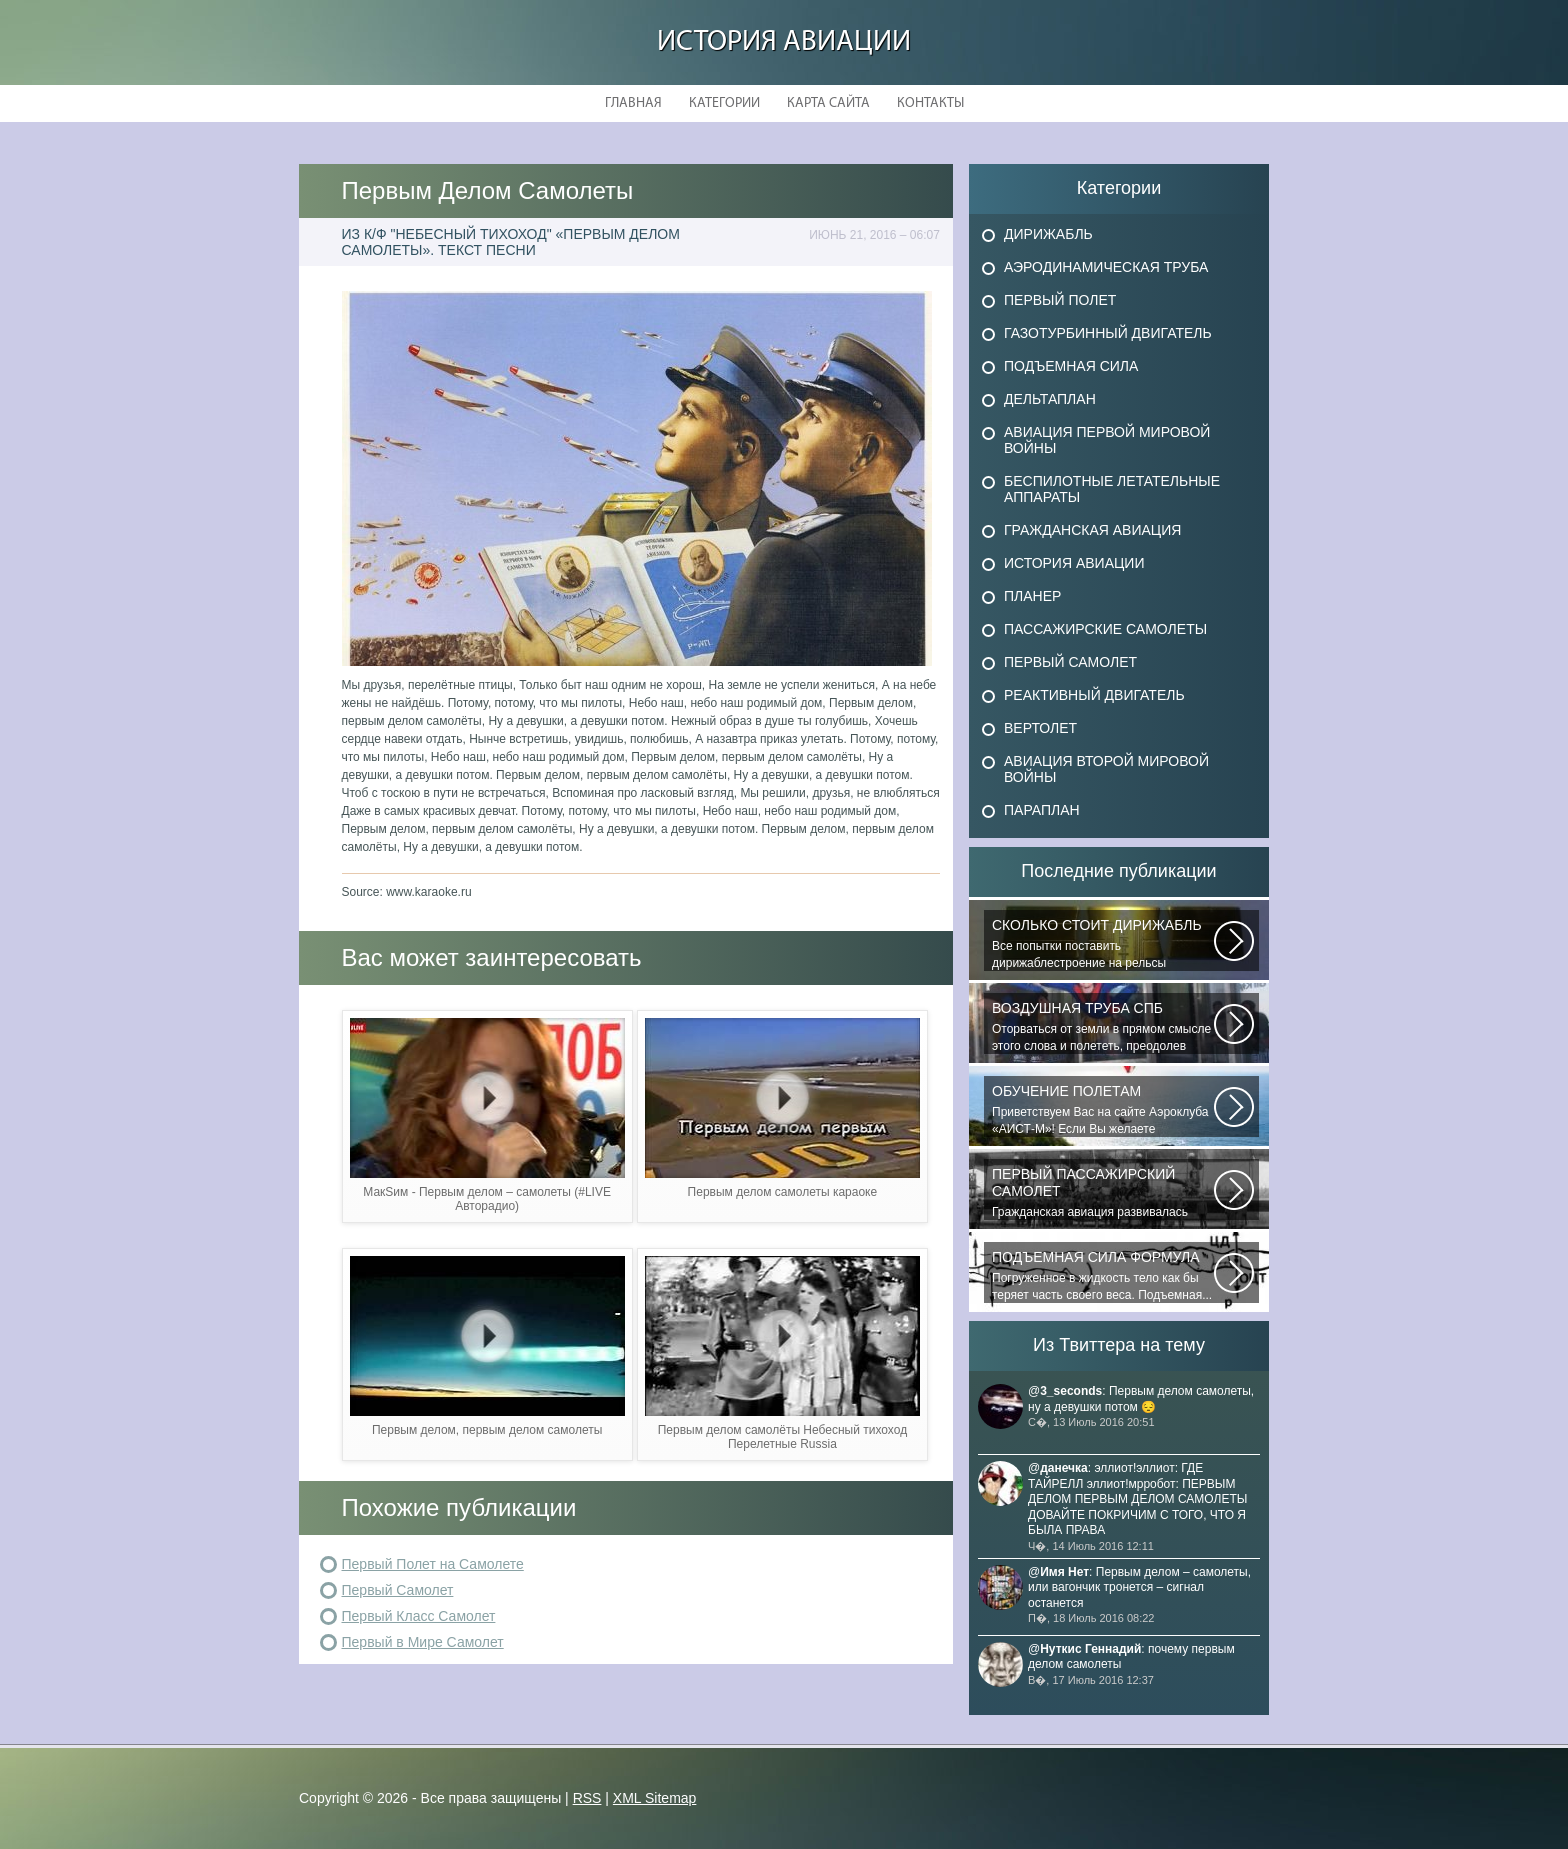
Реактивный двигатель (1094, 695)
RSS (587, 1798)
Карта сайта (828, 103)
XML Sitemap (655, 1798)
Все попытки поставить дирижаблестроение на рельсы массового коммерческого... (1103, 944)
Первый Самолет (398, 1590)
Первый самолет (1070, 662)
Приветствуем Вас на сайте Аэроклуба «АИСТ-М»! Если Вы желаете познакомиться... (1103, 1110)
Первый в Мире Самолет (423, 1642)
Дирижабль (1048, 234)
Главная (633, 103)
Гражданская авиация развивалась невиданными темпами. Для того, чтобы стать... (1103, 1193)
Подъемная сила (1071, 366)
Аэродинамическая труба (1106, 267)
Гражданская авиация (1092, 530)
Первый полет (1060, 300)
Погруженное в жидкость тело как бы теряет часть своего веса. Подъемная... (1103, 1275)
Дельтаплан (1050, 399)
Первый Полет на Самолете (433, 1564)
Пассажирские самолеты (1105, 629)
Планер (1032, 596)
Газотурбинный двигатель (1108, 333)
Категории (724, 103)
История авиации (784, 42)
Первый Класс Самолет (419, 1616)
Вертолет (1040, 728)
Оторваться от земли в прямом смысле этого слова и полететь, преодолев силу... (1103, 1027)
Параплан (1042, 810)
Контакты (930, 103)
